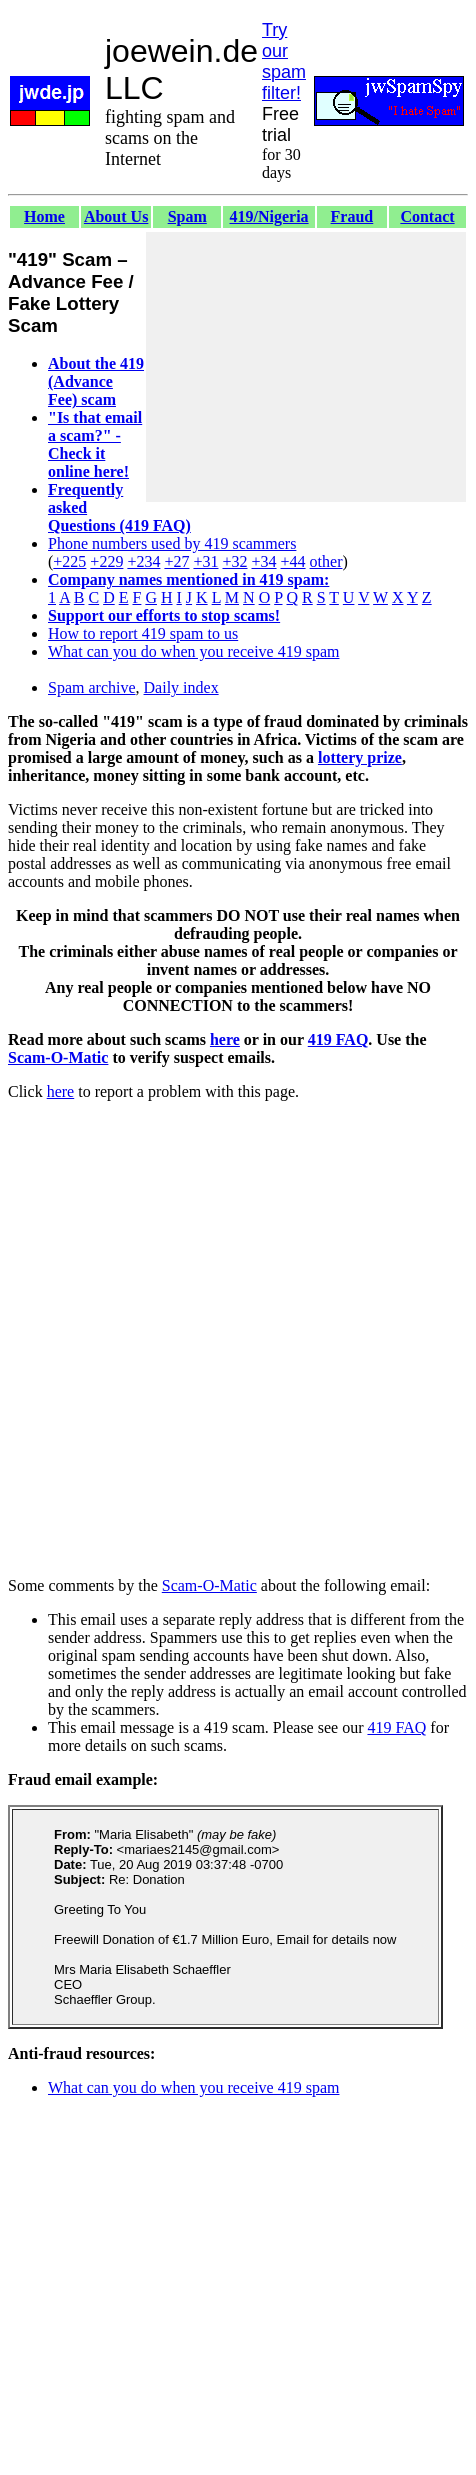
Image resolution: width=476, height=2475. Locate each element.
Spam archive (92, 687)
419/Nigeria (269, 216)
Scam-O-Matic (58, 1057)
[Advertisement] (306, 367)
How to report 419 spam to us (143, 633)
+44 (293, 561)
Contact (427, 216)
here (225, 1039)
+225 (69, 561)
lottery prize (360, 757)
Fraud (352, 216)
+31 (205, 561)
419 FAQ (338, 1039)
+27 (176, 561)
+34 (264, 561)
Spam (187, 216)
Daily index (181, 687)
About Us (116, 216)
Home (44, 216)
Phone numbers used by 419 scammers (172, 543)
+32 (234, 561)
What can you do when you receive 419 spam (193, 651)
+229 (106, 561)
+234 (143, 561)
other (326, 561)
